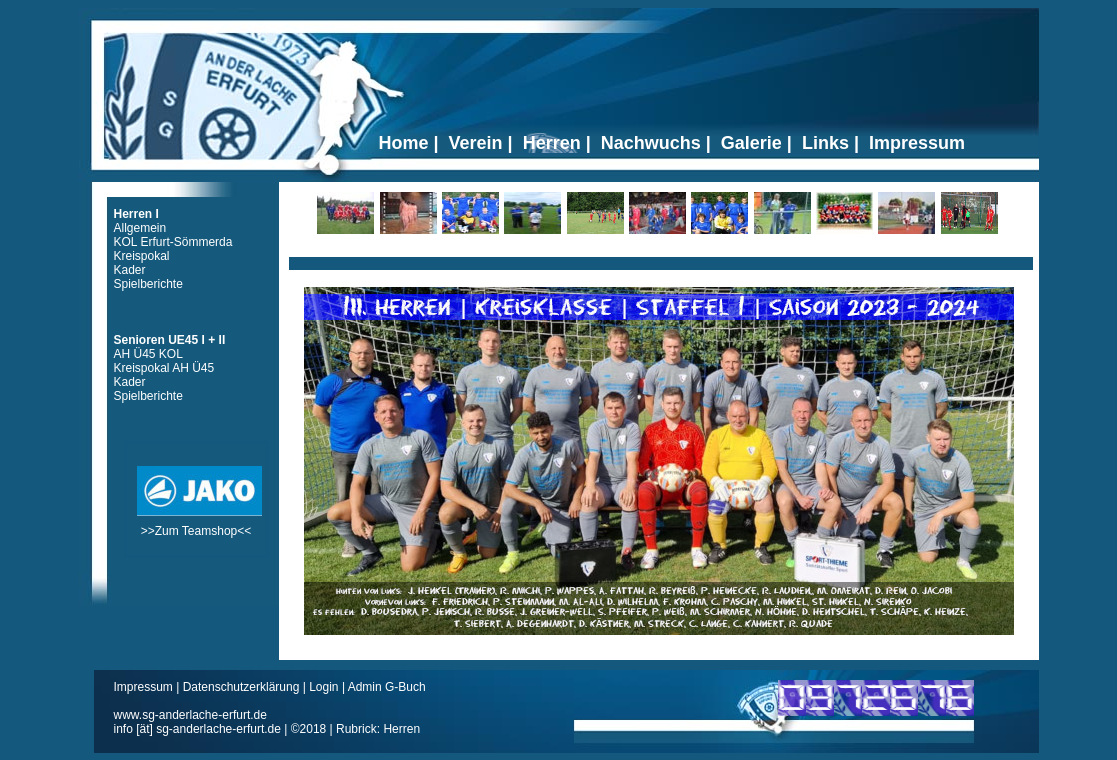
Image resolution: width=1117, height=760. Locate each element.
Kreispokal (142, 256)
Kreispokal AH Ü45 (164, 368)
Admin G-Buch (387, 687)
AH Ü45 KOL (148, 354)
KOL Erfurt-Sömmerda (173, 242)
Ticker (661, 256)
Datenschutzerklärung (243, 687)
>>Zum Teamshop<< (199, 524)
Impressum (145, 687)
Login (323, 687)
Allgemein (140, 228)
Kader (130, 270)
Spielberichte (148, 284)
